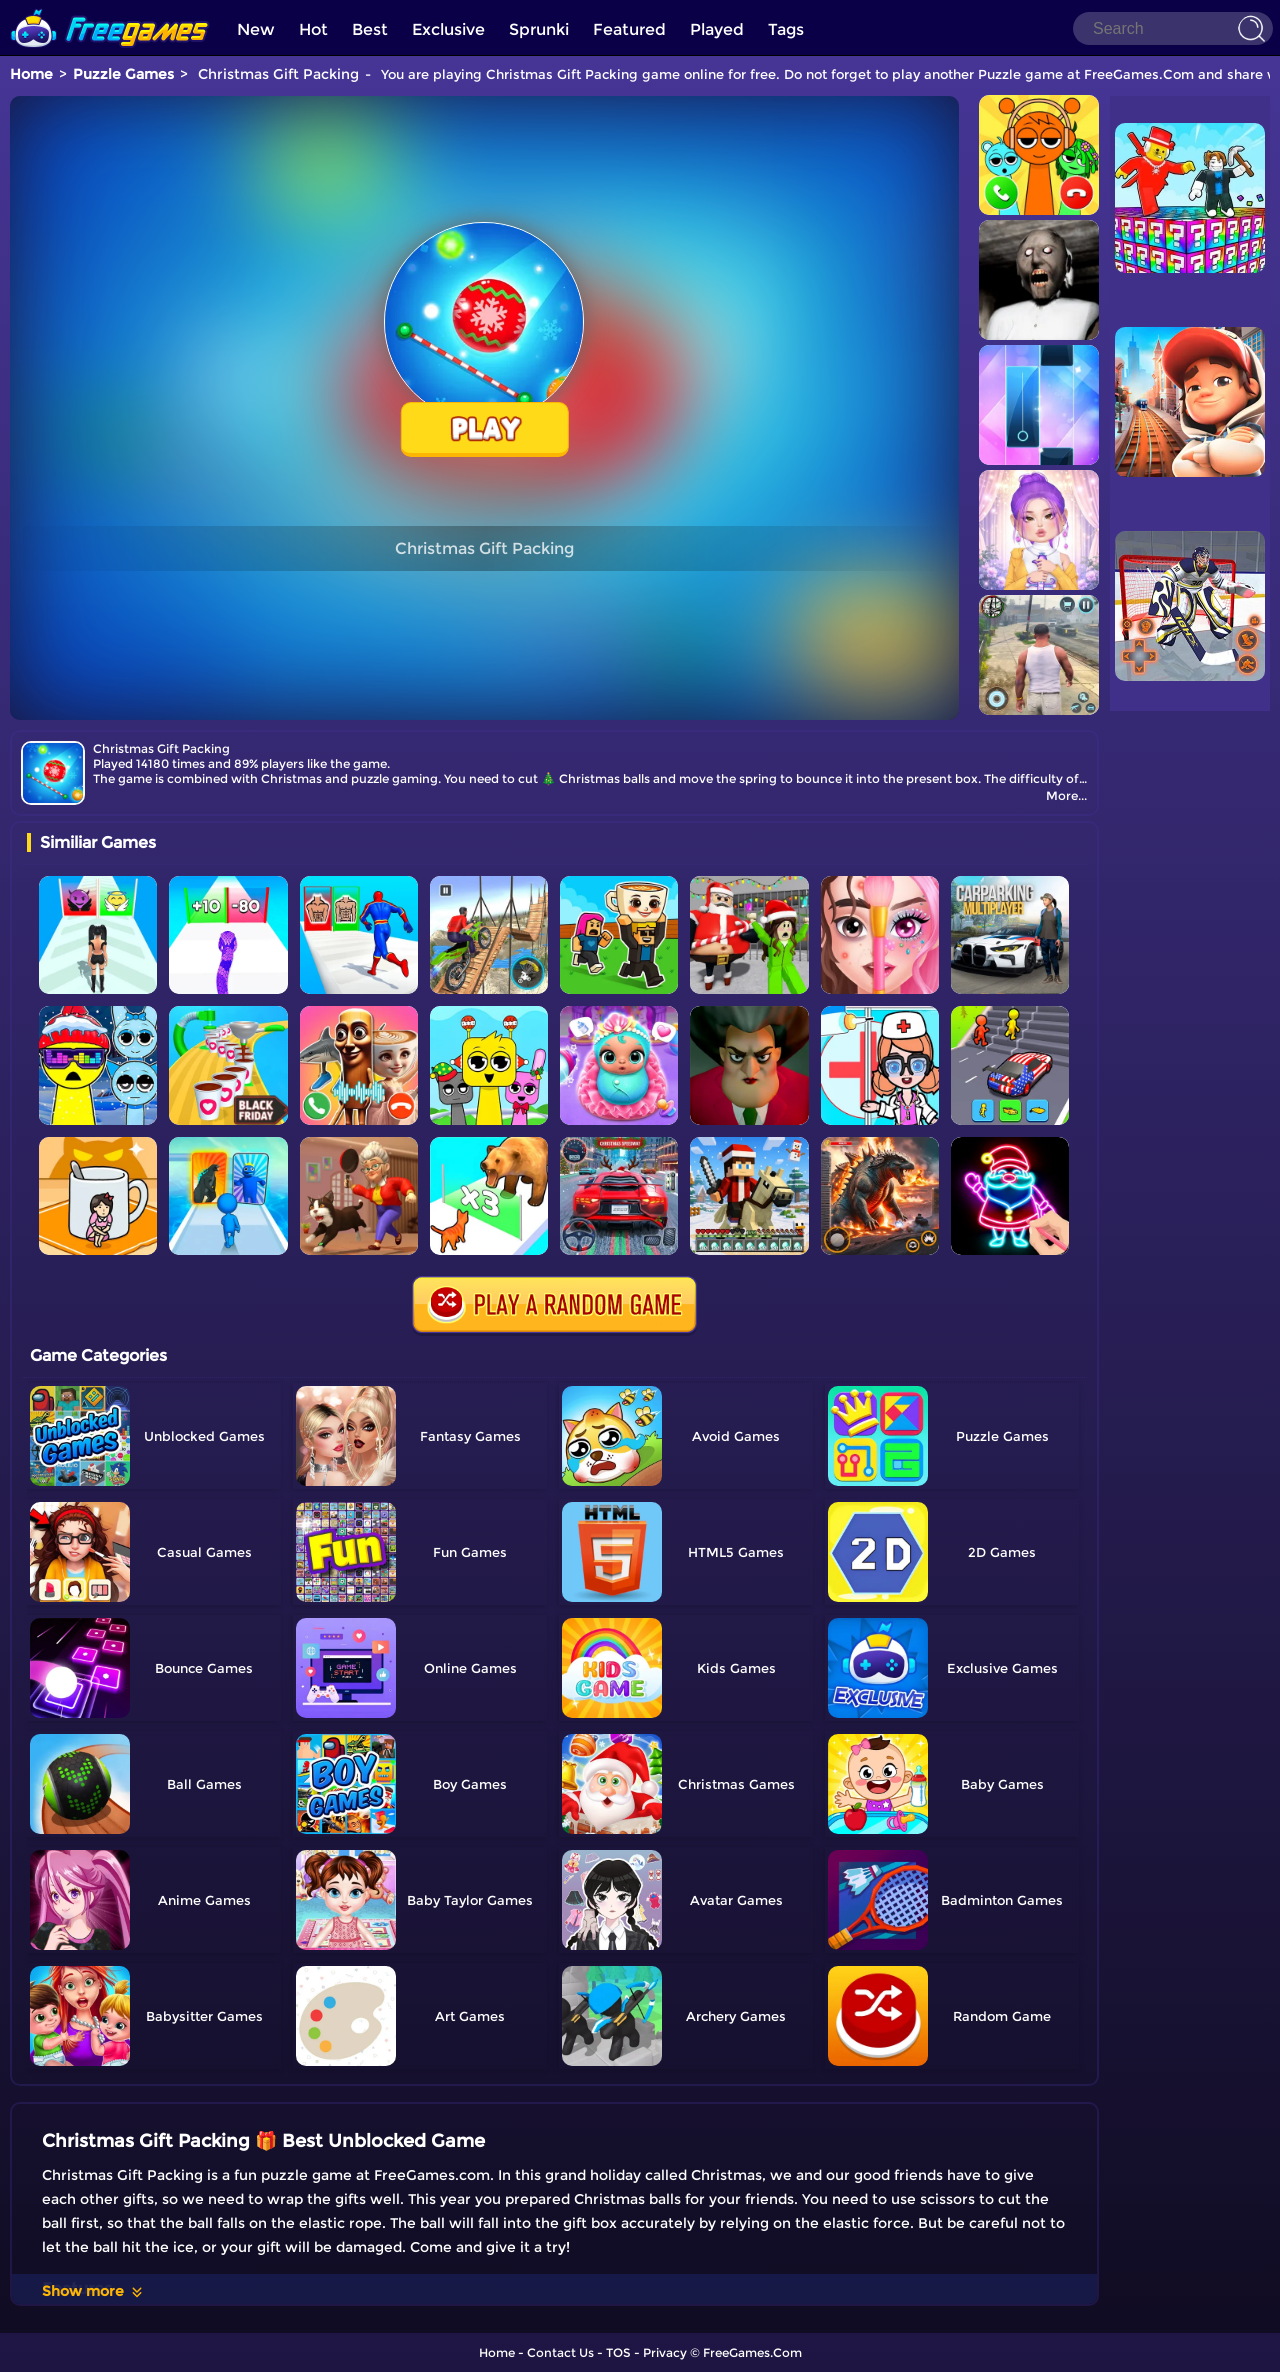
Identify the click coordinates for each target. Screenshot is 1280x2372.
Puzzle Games (123, 74)
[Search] (1173, 28)
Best (370, 29)
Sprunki (539, 29)
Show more (93, 2291)
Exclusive (448, 29)
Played (717, 29)
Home (31, 74)
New (256, 29)
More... (1066, 795)
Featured (629, 29)
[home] (110, 7)
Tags (786, 29)
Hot (313, 29)
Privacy (665, 2352)
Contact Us (560, 2352)
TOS (618, 2352)
